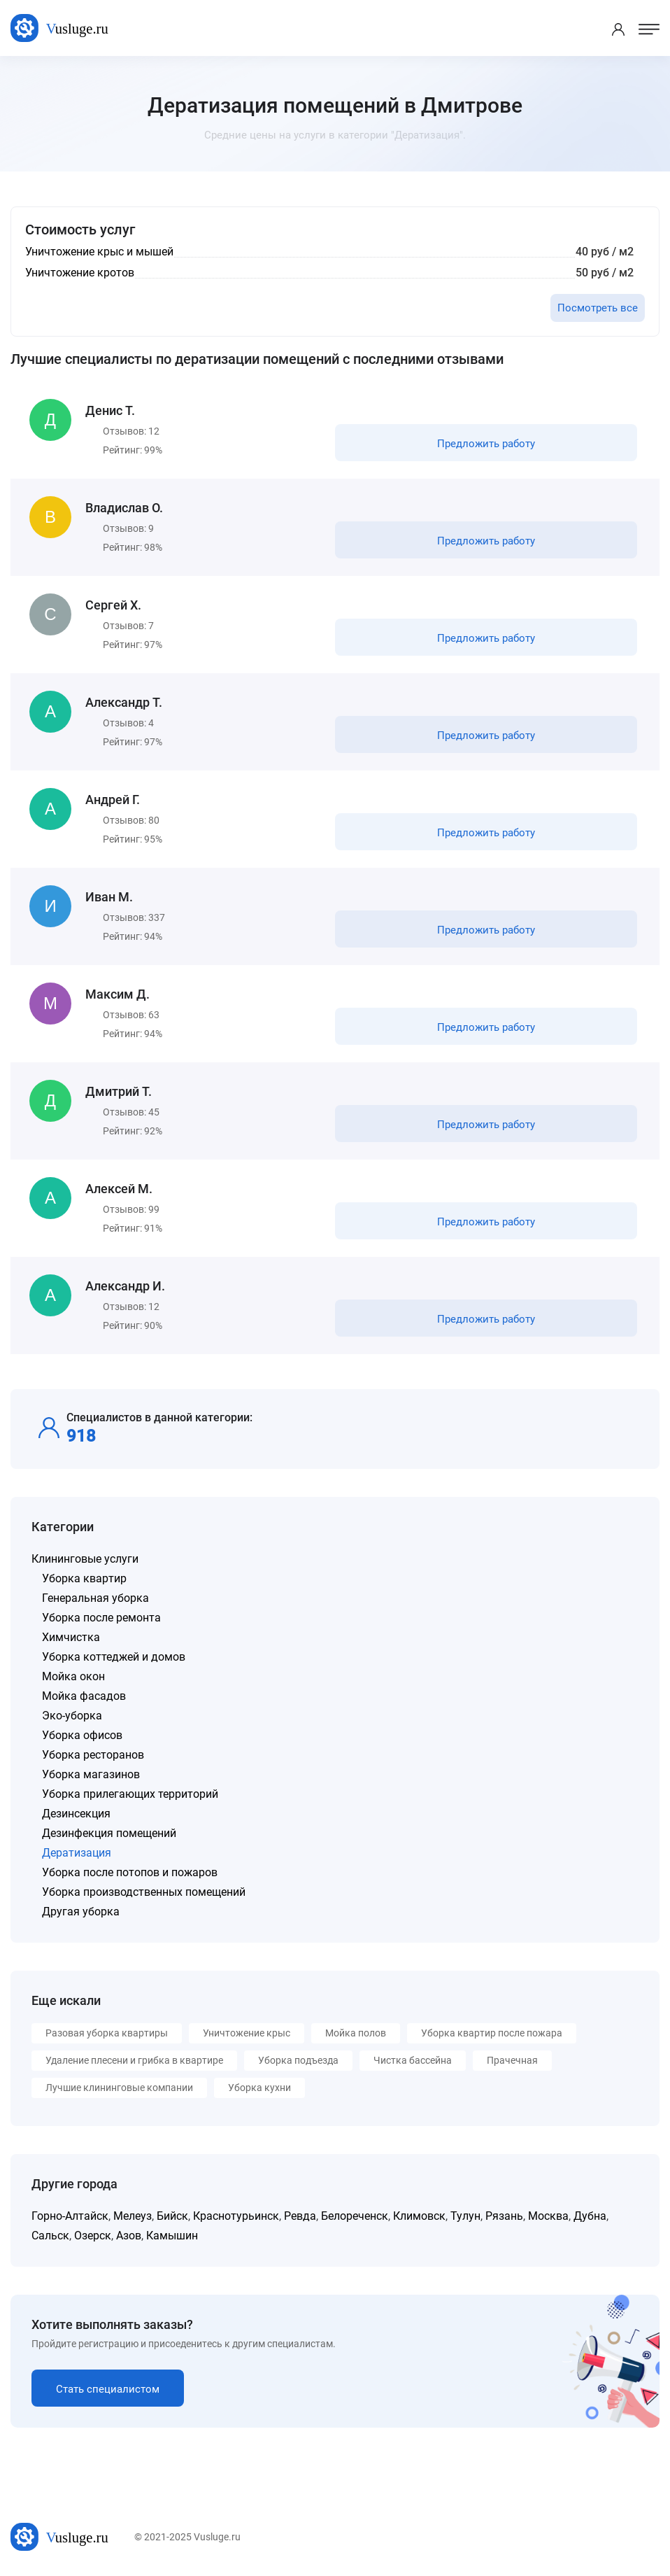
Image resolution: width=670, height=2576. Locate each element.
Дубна (589, 2216)
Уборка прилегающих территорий (130, 1794)
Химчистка (71, 1637)
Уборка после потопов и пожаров (130, 1872)
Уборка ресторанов (93, 1754)
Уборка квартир (84, 1578)
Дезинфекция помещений (109, 1833)
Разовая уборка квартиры (106, 2033)
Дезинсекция (76, 1813)
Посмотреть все (597, 308)
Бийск (172, 2216)
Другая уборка (81, 1911)
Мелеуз (132, 2216)
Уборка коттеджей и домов (113, 1656)
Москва (548, 2216)
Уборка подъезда (298, 2060)
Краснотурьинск (236, 2216)
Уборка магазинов (91, 1774)
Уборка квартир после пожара (491, 2033)
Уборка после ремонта (101, 1617)
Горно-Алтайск (69, 2216)
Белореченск (354, 2216)
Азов (128, 2235)
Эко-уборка (72, 1715)
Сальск (50, 2235)
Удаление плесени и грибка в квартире (134, 2060)
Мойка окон (73, 1676)
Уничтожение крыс (246, 2033)
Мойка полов (355, 2033)
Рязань (504, 2216)
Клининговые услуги (84, 1558)
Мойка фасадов (84, 1696)
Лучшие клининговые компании (119, 2087)
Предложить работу (486, 443)
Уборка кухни (259, 2087)
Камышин (172, 2235)
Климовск (419, 2216)
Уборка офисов (82, 1735)
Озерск (92, 2235)
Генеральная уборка (95, 1598)
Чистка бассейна (412, 2060)
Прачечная (512, 2060)
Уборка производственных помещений (143, 1892)
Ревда (300, 2216)
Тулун (465, 2216)
